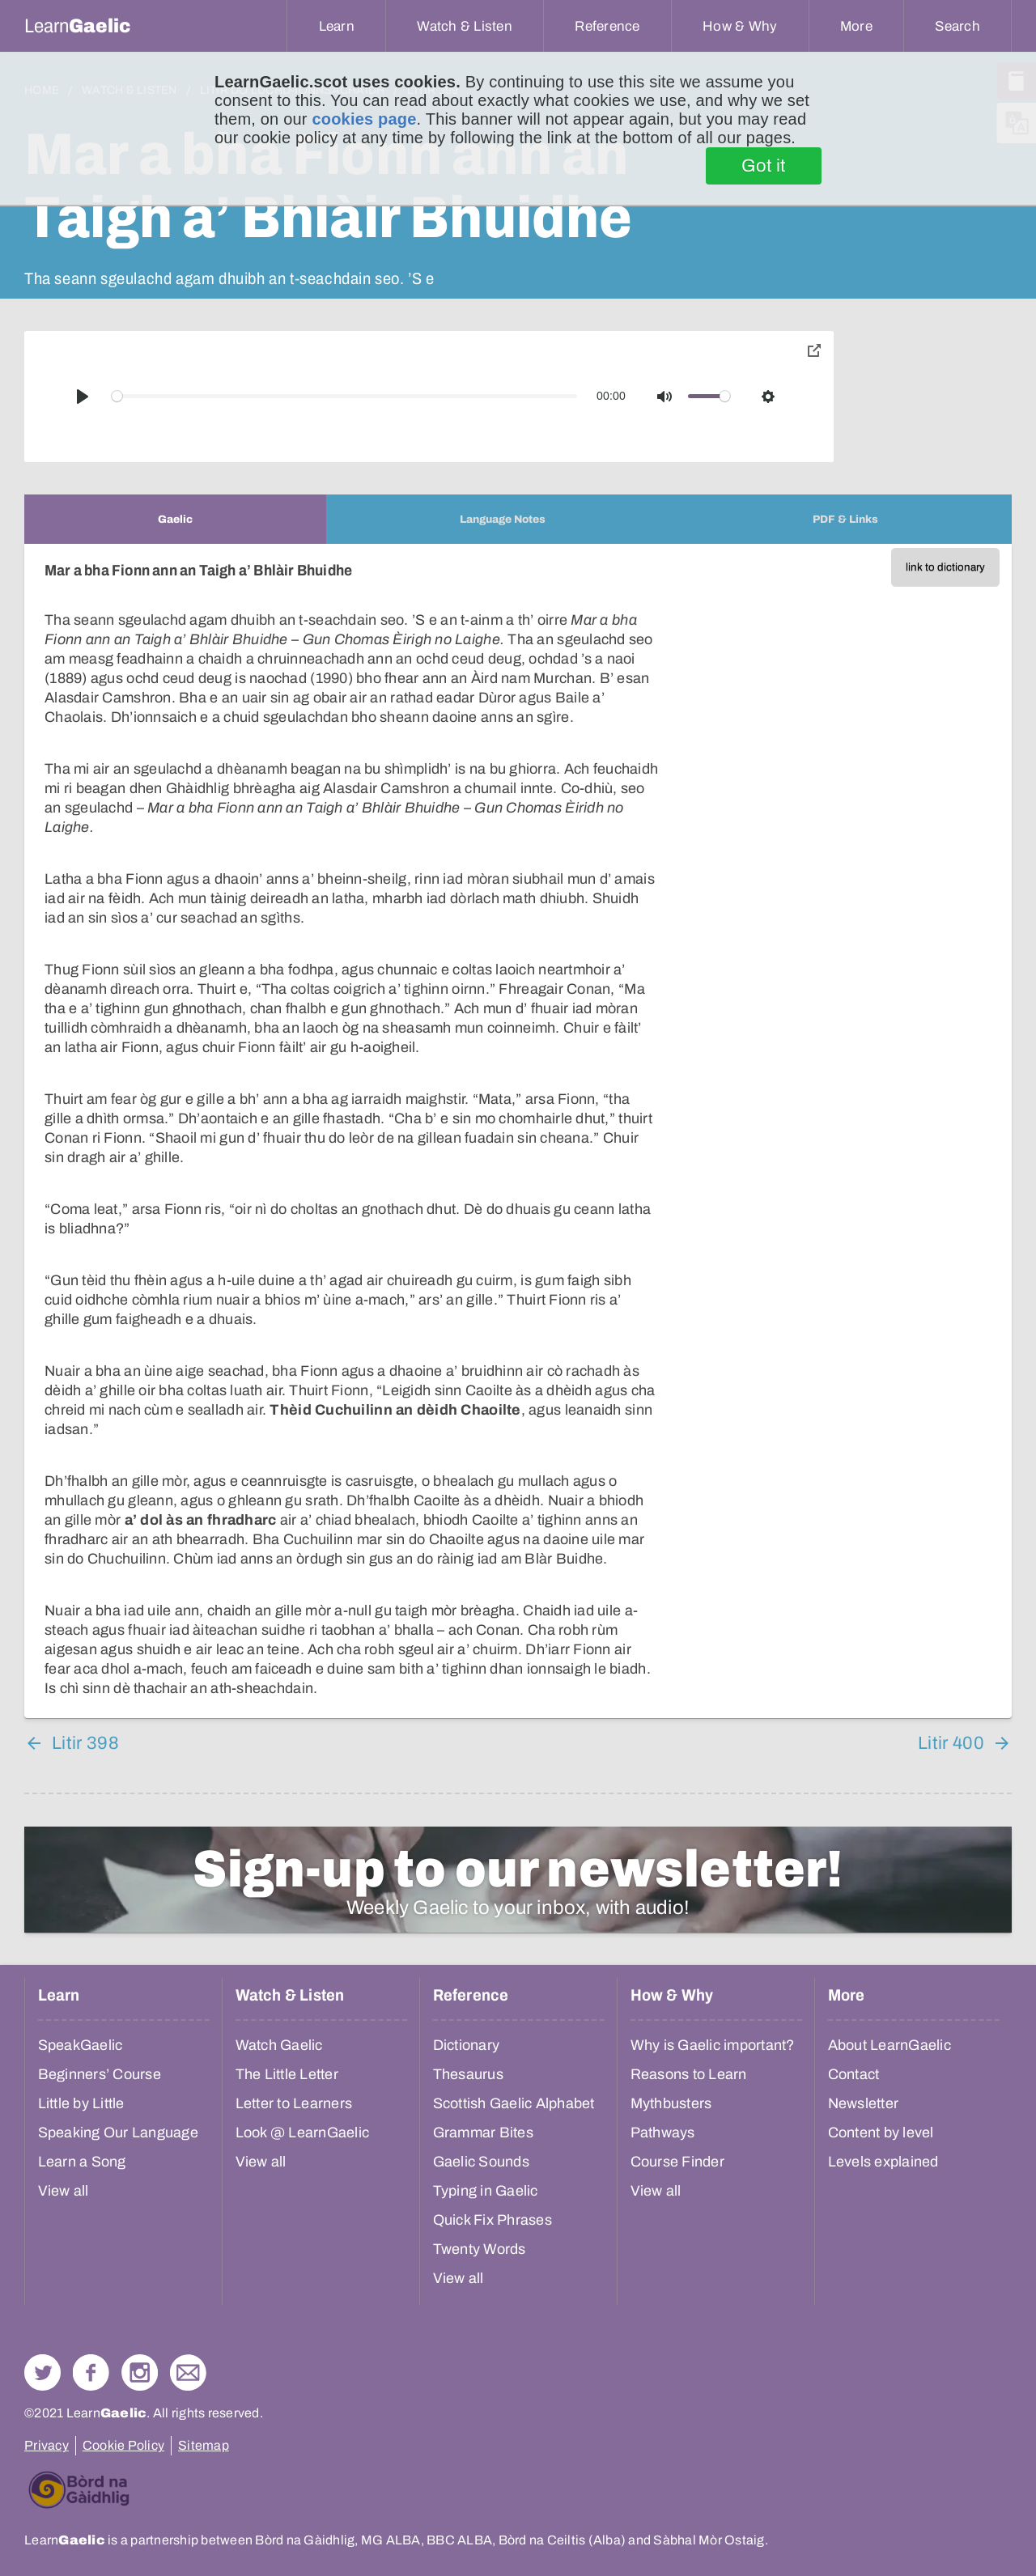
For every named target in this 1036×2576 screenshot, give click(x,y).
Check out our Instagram (139, 2372)
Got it (763, 166)
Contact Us (188, 2372)
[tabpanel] (518, 1131)
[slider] (345, 396)
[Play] (82, 396)
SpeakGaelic (80, 2045)
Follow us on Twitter (42, 2372)
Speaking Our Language (118, 2132)
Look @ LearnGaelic (303, 2132)
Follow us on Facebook (91, 2372)
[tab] (175, 519)
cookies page (364, 119)
